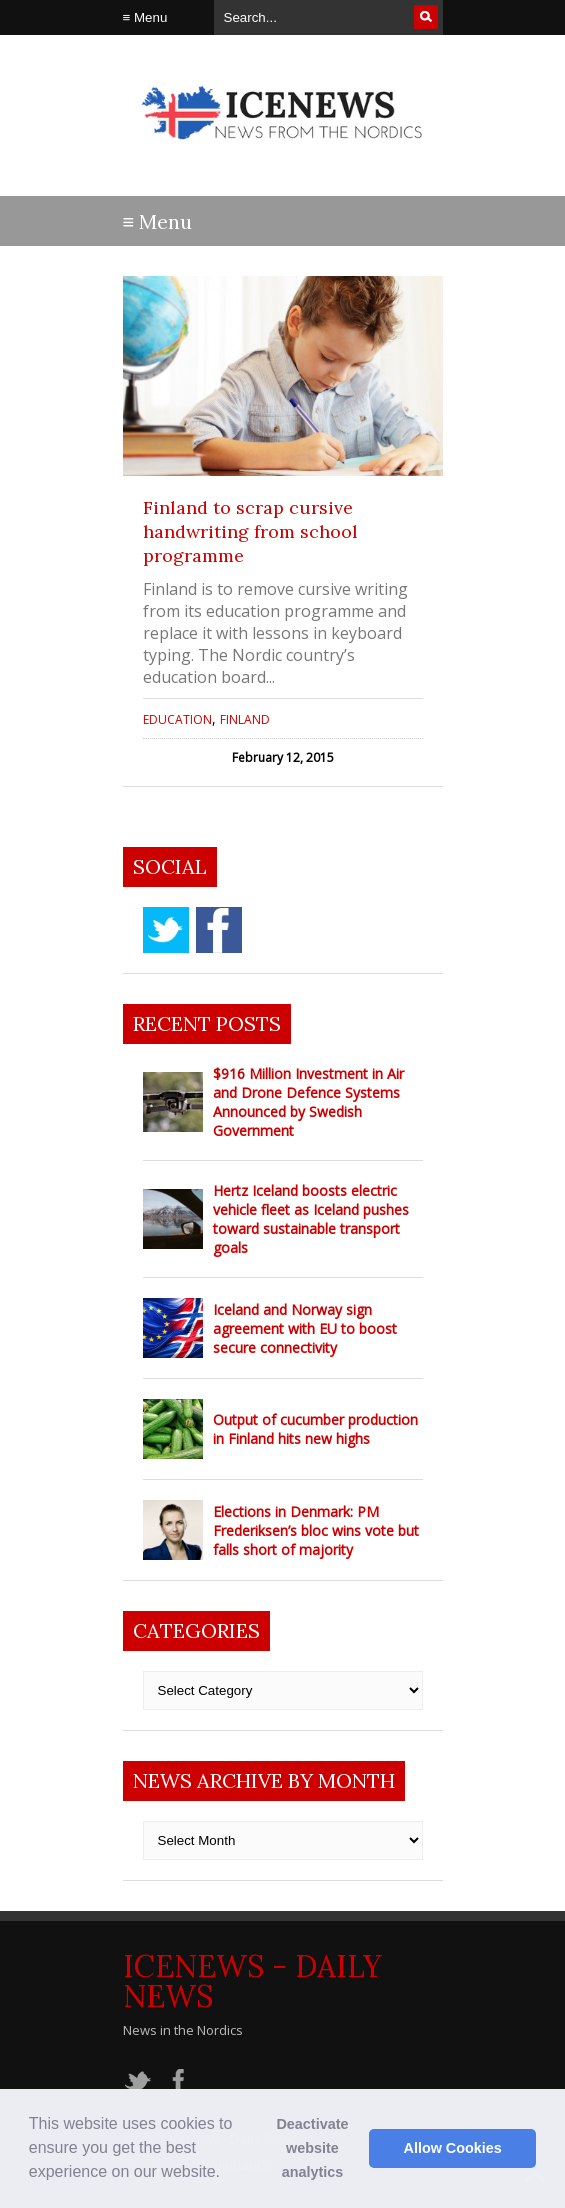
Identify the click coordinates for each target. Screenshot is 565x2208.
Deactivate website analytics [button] (312, 2148)
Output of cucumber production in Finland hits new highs (315, 1429)
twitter (166, 930)
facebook (219, 930)
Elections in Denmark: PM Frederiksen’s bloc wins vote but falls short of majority (316, 1530)
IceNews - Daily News (252, 1981)
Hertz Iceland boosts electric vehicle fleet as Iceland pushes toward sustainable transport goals (311, 1219)
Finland (245, 719)
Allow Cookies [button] (453, 2148)
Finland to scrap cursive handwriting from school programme (250, 531)
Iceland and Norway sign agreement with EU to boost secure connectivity (305, 1328)
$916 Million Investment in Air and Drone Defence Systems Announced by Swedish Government (308, 1102)
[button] (227, 2174)
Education (177, 719)
